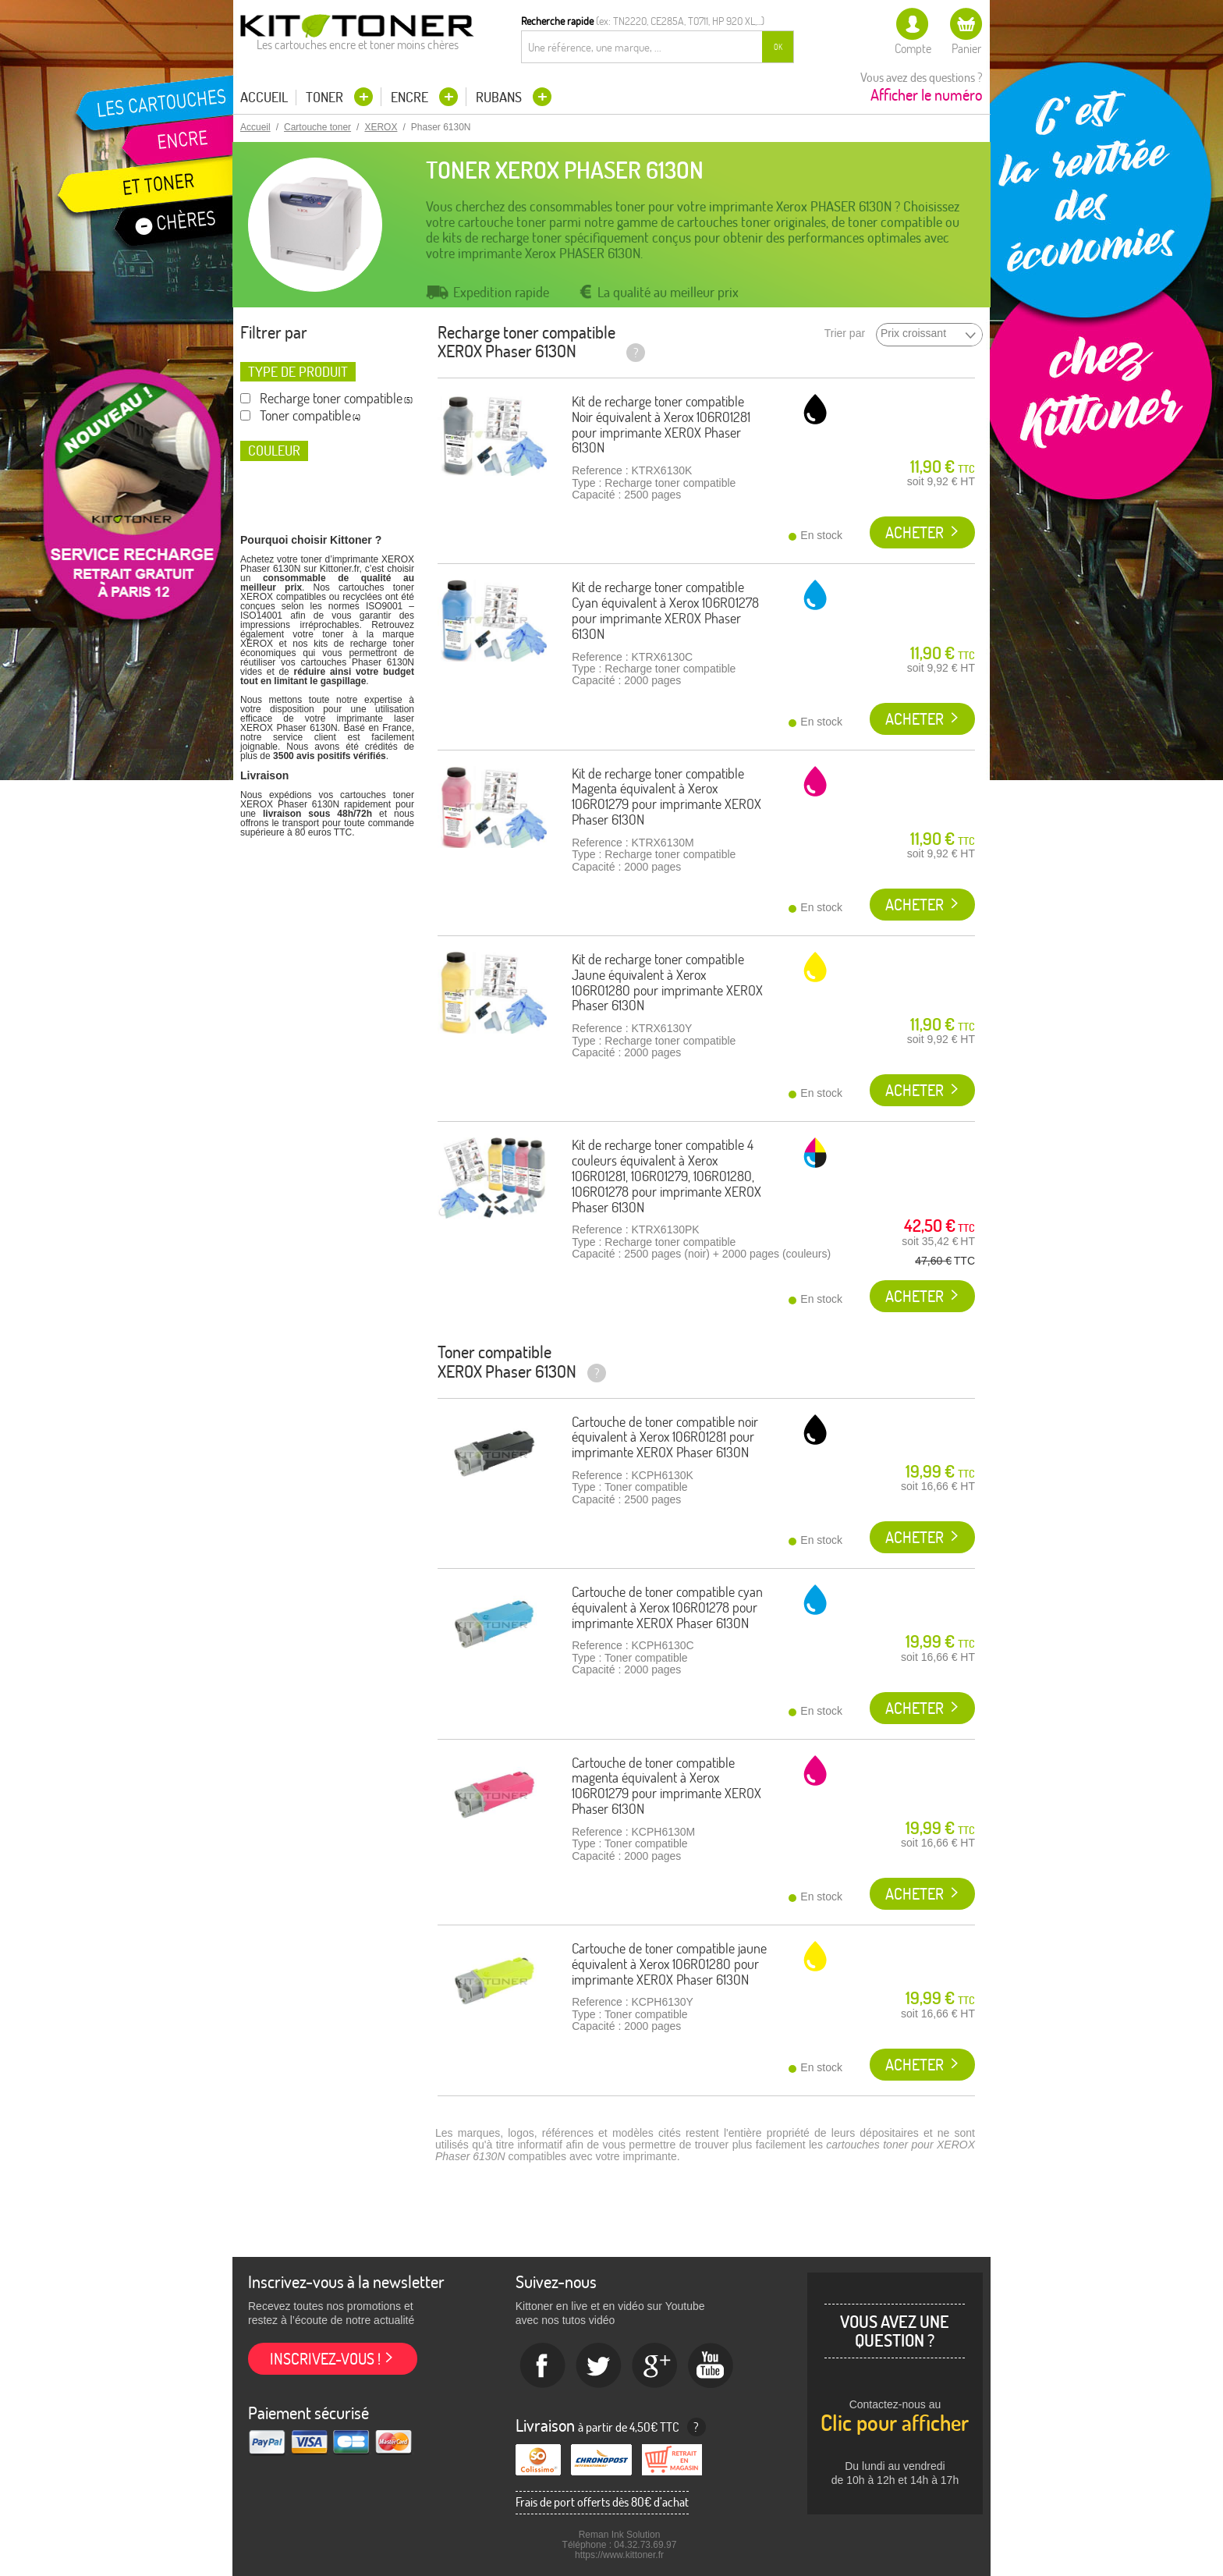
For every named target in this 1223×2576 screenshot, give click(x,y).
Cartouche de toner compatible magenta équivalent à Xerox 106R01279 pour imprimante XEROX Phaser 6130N (666, 1786)
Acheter (914, 532)
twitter (599, 2366)
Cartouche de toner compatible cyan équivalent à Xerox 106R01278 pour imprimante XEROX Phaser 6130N (667, 1607)
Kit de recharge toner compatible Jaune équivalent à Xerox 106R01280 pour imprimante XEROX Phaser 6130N (667, 982)
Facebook (542, 2366)
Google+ (655, 2366)
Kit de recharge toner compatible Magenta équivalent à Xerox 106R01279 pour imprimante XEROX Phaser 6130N (666, 797)
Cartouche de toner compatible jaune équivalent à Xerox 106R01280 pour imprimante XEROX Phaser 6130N (669, 1964)
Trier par (844, 333)
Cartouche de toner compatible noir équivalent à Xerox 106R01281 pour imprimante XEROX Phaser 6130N (665, 1437)
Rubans (500, 97)
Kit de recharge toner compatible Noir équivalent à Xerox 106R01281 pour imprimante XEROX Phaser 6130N (661, 424)
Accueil (264, 97)
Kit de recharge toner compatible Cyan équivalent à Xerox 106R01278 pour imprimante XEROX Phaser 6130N (665, 610)
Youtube (711, 2366)
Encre (411, 97)
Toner (326, 97)
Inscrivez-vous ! (325, 2358)
